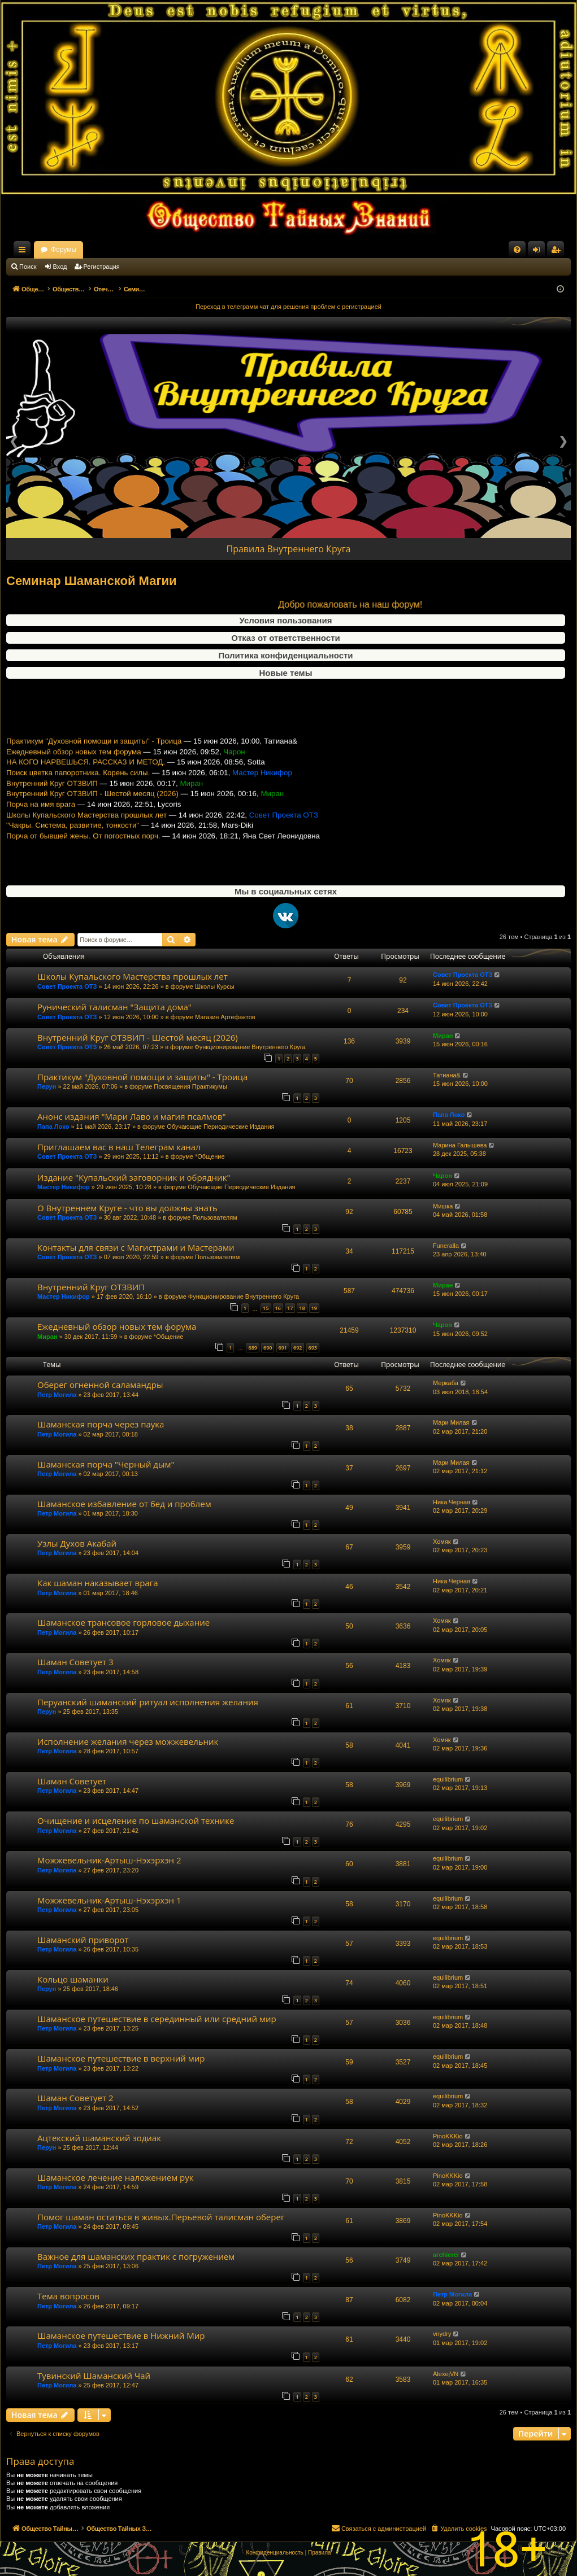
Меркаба (445, 1382)
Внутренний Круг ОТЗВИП (52, 802)
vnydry (442, 2333)
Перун (46, 1086)
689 (252, 1347)
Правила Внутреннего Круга (289, 549)
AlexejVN (445, 2373)
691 (283, 1347)
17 (290, 1308)
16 (278, 1308)
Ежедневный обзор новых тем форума (73, 771)
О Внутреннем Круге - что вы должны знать (127, 1207)
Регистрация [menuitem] (558, 252)
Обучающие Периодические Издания (220, 1126)
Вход (60, 266)
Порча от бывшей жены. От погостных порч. (83, 856)
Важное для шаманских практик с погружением (136, 2256)
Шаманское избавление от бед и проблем (124, 1503)
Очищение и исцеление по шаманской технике (136, 1820)
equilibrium (448, 1779)
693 (313, 1347)
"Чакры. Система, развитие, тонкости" (72, 845)
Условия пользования (286, 620)
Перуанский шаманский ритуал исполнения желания (147, 1702)
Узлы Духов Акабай (76, 1543)
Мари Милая (451, 1422)
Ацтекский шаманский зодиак (99, 2137)
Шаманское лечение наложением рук (115, 2177)
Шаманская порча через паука (100, 1424)
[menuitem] (517, 249)
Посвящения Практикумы (190, 1086)
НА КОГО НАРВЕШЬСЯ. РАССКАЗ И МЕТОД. (85, 782)
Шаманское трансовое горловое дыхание (123, 1622)
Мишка (443, 1206)
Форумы (163, 250)
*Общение (210, 1156)
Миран (443, 1035)
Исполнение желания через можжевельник (127, 1741)
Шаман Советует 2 (75, 2097)
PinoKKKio (448, 2136)
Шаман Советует (71, 1781)
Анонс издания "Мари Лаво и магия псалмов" (131, 1116)
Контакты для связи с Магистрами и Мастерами (136, 1247)
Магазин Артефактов (225, 1017)
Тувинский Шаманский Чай (93, 2375)
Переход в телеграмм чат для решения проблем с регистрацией (288, 306)
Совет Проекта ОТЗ (67, 986)
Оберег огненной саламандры (100, 1384)
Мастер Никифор (63, 1187)
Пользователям (214, 1217)
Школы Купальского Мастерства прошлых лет (86, 834)
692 (297, 1347)
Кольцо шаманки (73, 1979)
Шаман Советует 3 (75, 1661)
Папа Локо (53, 1126)
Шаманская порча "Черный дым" (106, 1464)
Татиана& (447, 1075)
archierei (446, 2254)
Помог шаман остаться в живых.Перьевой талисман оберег (160, 2217)
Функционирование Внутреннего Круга (249, 1047)
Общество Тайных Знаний (82, 250)
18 (302, 1308)
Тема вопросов (68, 2296)
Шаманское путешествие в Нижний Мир (121, 2335)
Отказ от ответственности (285, 638)
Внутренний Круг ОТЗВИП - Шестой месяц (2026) (92, 813)
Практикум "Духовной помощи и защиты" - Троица (93, 761)
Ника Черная (451, 1502)
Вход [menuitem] (539, 252)
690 (267, 1347)
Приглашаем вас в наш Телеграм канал (119, 1146)
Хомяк (442, 1541)
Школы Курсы (215, 986)
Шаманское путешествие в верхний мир (121, 2058)
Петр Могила (56, 1394)
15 (265, 1308)
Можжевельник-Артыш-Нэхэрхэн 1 (109, 1900)
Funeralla (446, 1245)
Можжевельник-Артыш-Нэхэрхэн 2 (109, 1860)
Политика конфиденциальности (285, 655)
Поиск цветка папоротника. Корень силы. (78, 792)
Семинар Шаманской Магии (91, 581)
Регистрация (102, 266)
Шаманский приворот (82, 1939)
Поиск (27, 266)
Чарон (442, 1175)
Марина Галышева (460, 1145)
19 (314, 1308)
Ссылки (24, 252)
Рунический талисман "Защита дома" (114, 1006)
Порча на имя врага (40, 824)
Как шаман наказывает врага (97, 1582)
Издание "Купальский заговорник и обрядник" (133, 1177)
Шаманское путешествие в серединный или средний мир (156, 2018)
